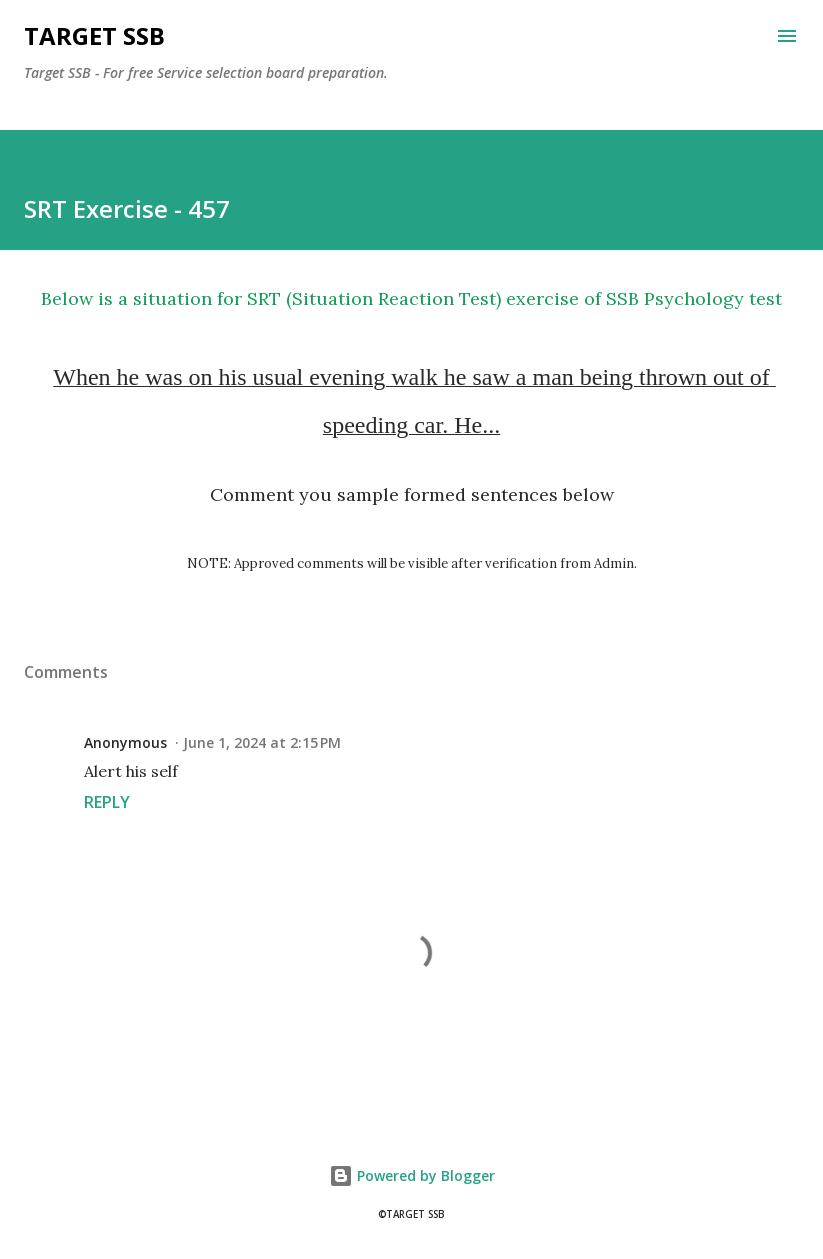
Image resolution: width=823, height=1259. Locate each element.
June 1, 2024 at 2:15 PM (262, 742)
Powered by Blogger (412, 1175)
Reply (107, 802)
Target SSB (94, 35)
